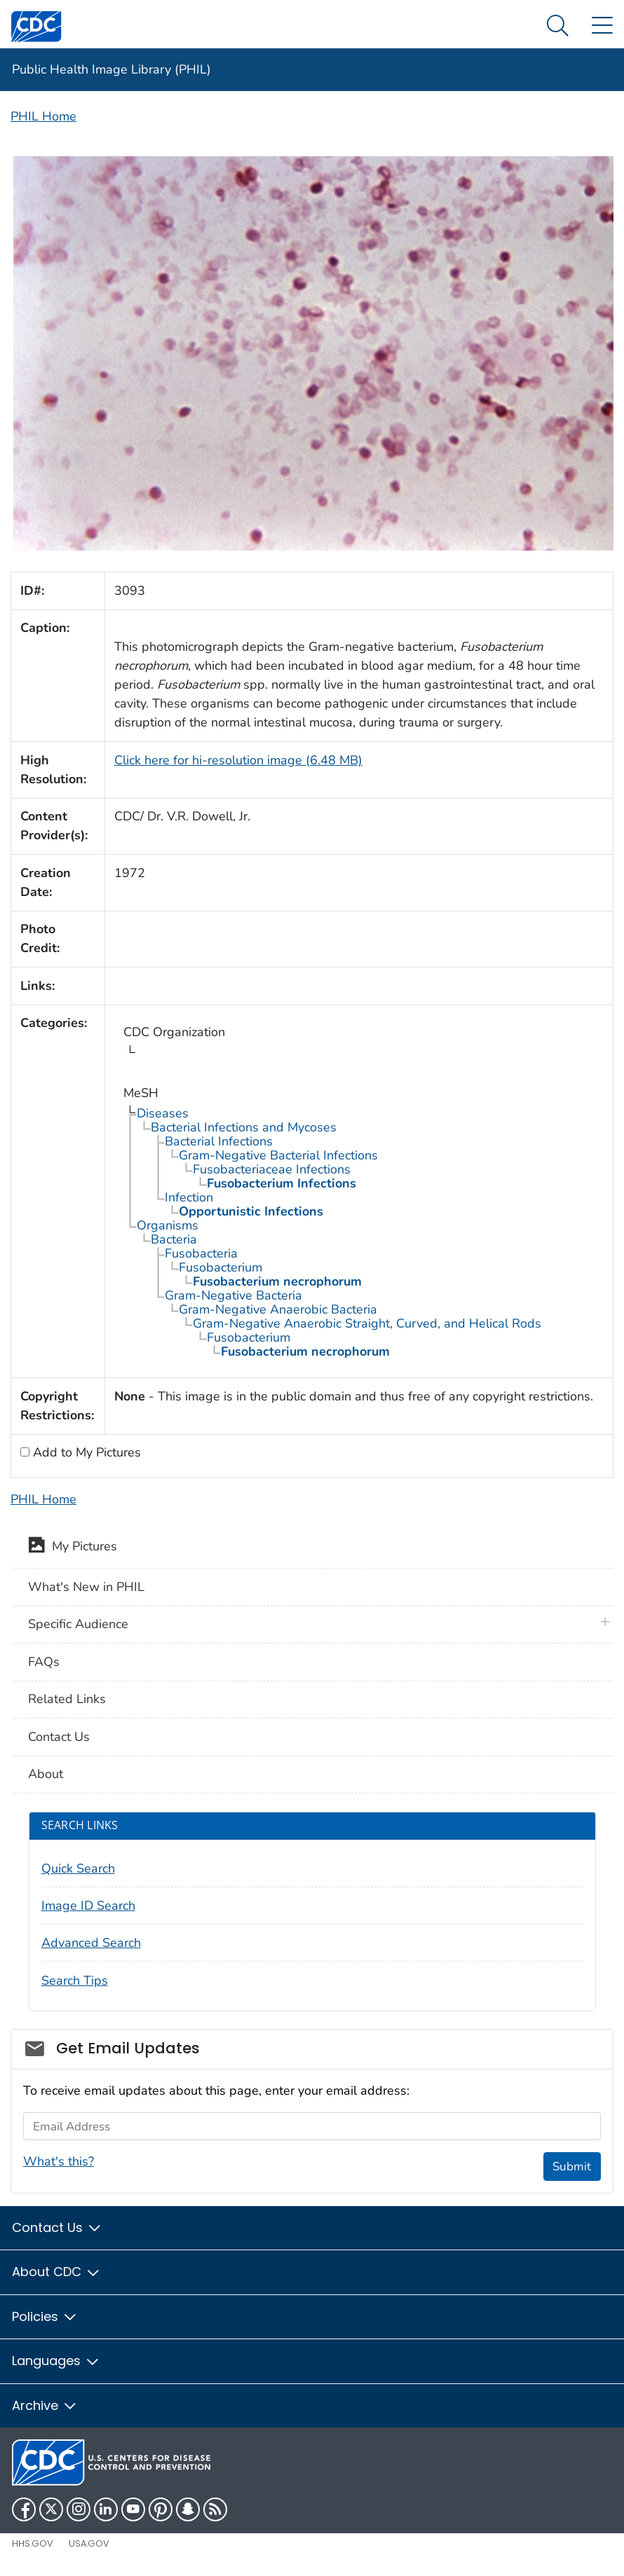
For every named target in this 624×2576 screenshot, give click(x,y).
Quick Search (78, 1868)
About (45, 1773)
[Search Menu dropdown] (558, 26)
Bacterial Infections (219, 1141)
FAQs (44, 1661)
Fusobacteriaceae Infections (272, 1169)
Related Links (67, 1698)
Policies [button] (45, 2316)
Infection (189, 1197)
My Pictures (72, 1547)
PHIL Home (43, 116)
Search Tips (74, 1980)
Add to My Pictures (85, 1452)
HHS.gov (32, 2543)
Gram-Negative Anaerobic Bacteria (278, 1309)
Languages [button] (56, 2360)
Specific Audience (78, 1624)
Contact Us (59, 1736)
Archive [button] (45, 2405)
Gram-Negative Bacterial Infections (278, 1155)
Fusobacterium (220, 1267)
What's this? (58, 2161)
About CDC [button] (56, 2271)
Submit (571, 2166)
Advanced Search (91, 1942)
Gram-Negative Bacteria (233, 1295)
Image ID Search (88, 1905)
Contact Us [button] (57, 2227)
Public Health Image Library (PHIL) (111, 69)
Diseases (163, 1113)
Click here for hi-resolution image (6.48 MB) (238, 760)
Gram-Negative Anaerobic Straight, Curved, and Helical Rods (367, 1323)
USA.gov (89, 2543)
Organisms (167, 1225)
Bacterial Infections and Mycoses (244, 1127)
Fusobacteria (201, 1253)
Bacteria (174, 1239)
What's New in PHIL (86, 1586)
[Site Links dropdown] (602, 26)
